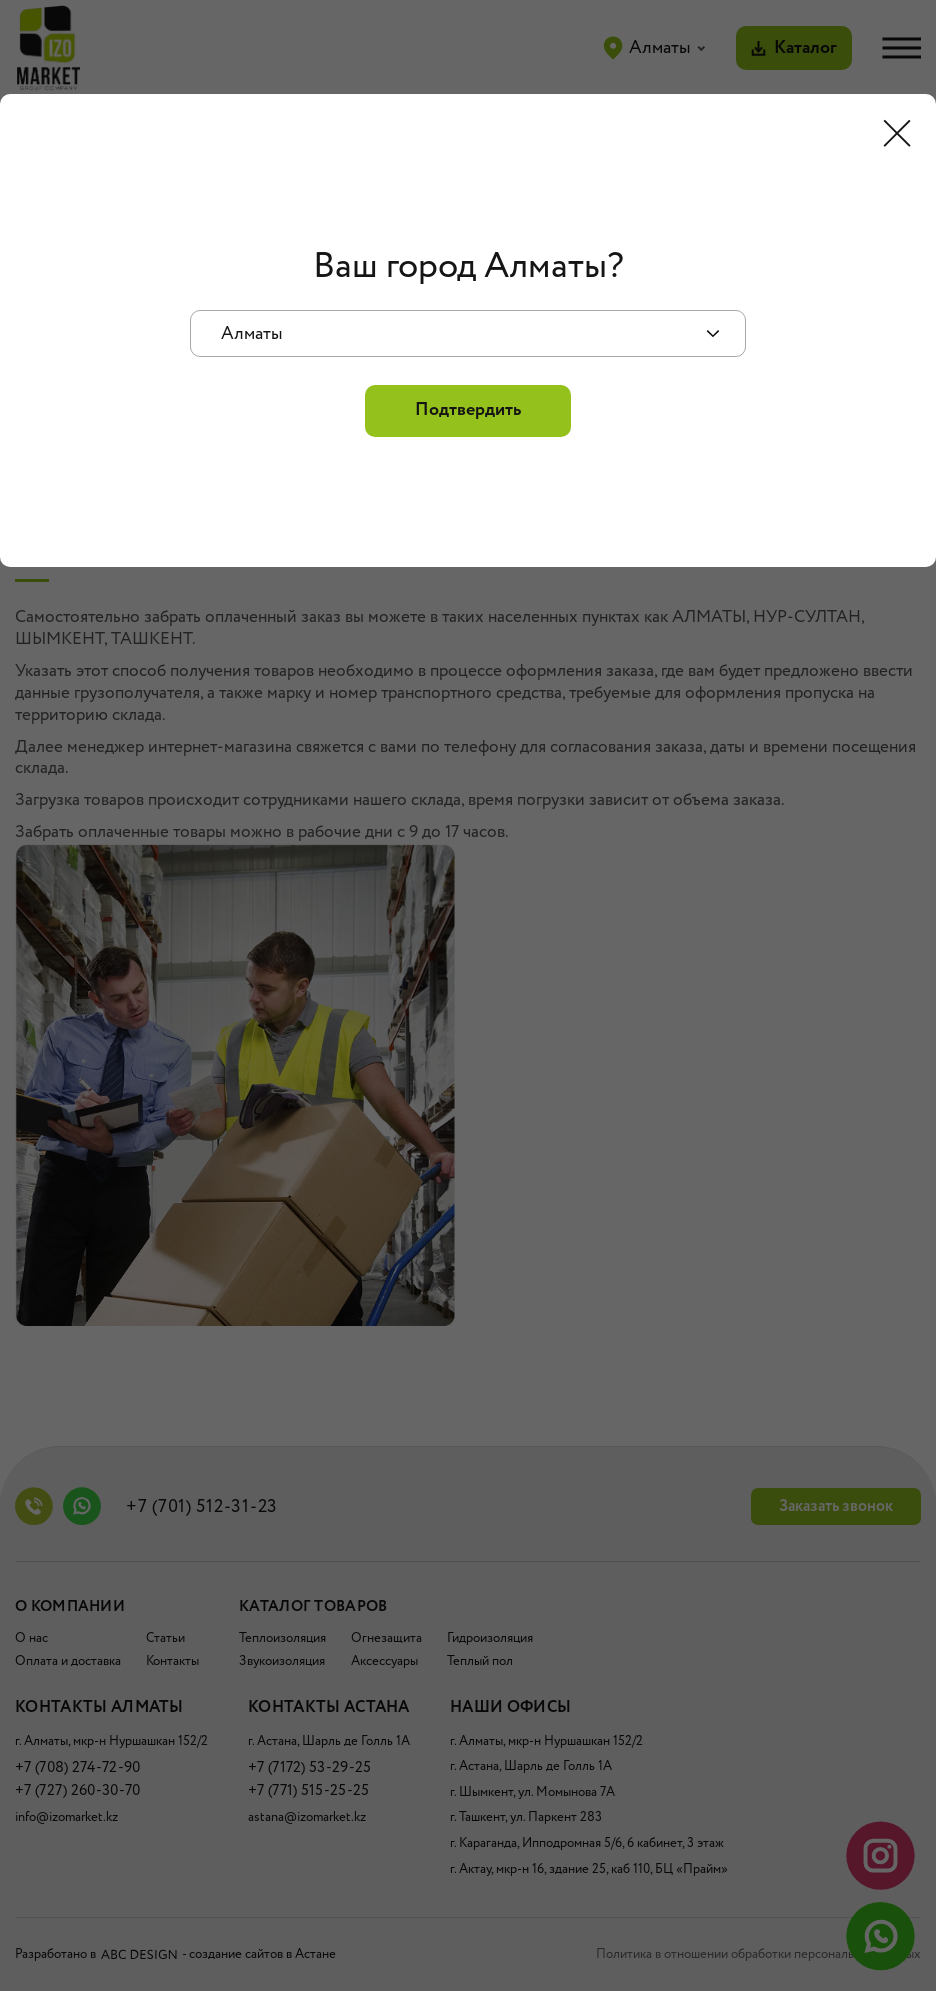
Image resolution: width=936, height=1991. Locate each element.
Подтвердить (468, 410)
